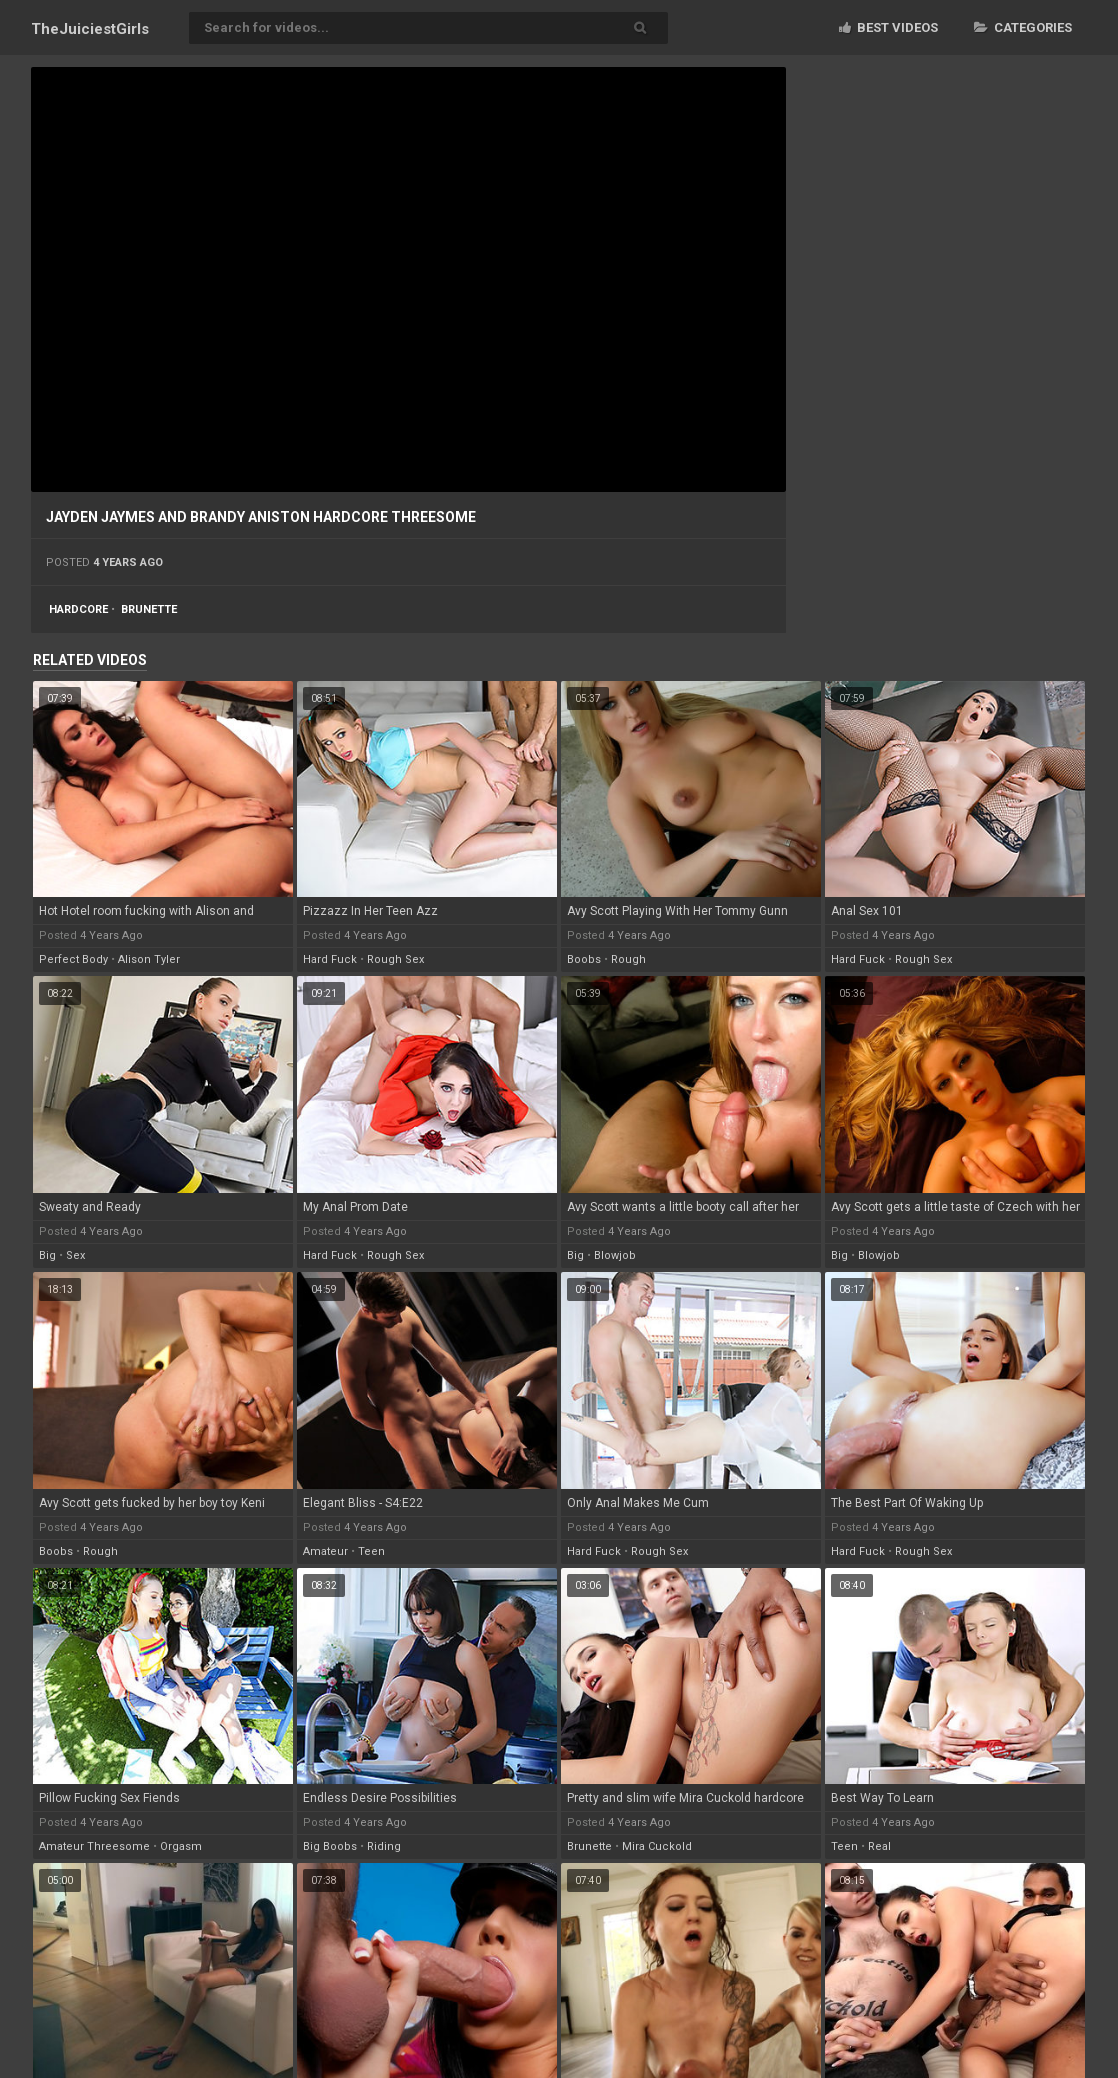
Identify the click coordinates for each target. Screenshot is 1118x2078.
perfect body (73, 959)
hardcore (78, 609)
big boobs (330, 1846)
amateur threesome (94, 1846)
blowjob (615, 1255)
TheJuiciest (90, 29)
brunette (149, 609)
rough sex (395, 959)
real (879, 1846)
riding (384, 1846)
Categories (1023, 27)
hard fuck (330, 959)
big (47, 1255)
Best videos (888, 27)
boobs (584, 959)
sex (75, 1255)
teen (371, 1551)
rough (628, 959)
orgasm (181, 1846)
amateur (325, 1551)
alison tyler (149, 959)
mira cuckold (657, 1846)
